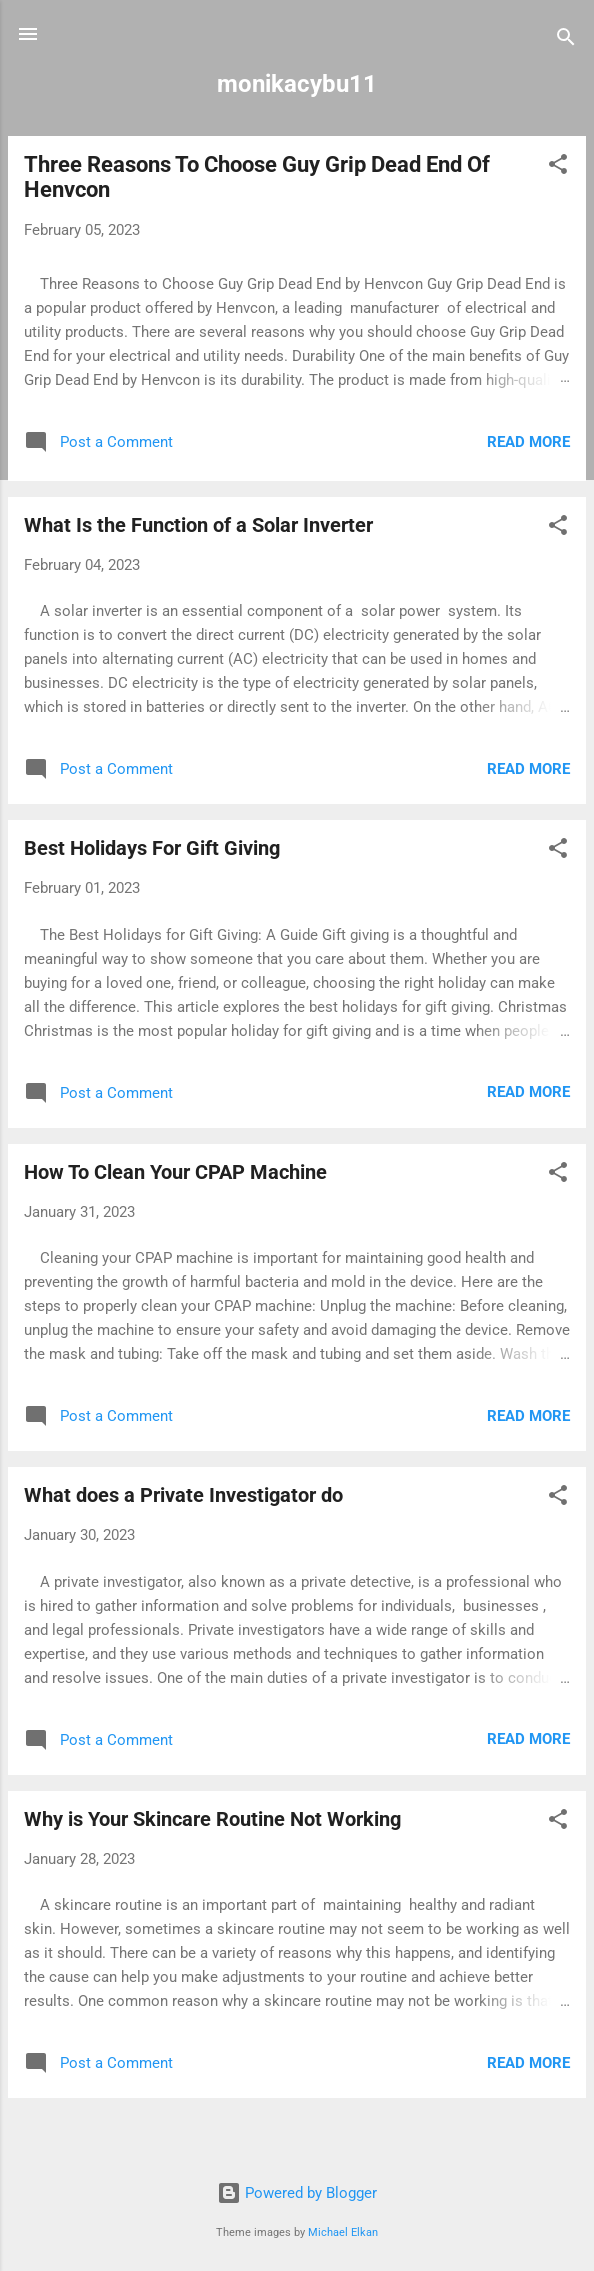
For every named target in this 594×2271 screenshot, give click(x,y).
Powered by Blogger (297, 2193)
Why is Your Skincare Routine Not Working (212, 1819)
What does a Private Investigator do (183, 1495)
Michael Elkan (343, 2232)
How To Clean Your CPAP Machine (175, 1172)
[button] (558, 167)
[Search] (566, 40)
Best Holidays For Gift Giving (152, 848)
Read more (528, 442)
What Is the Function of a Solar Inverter (198, 525)
